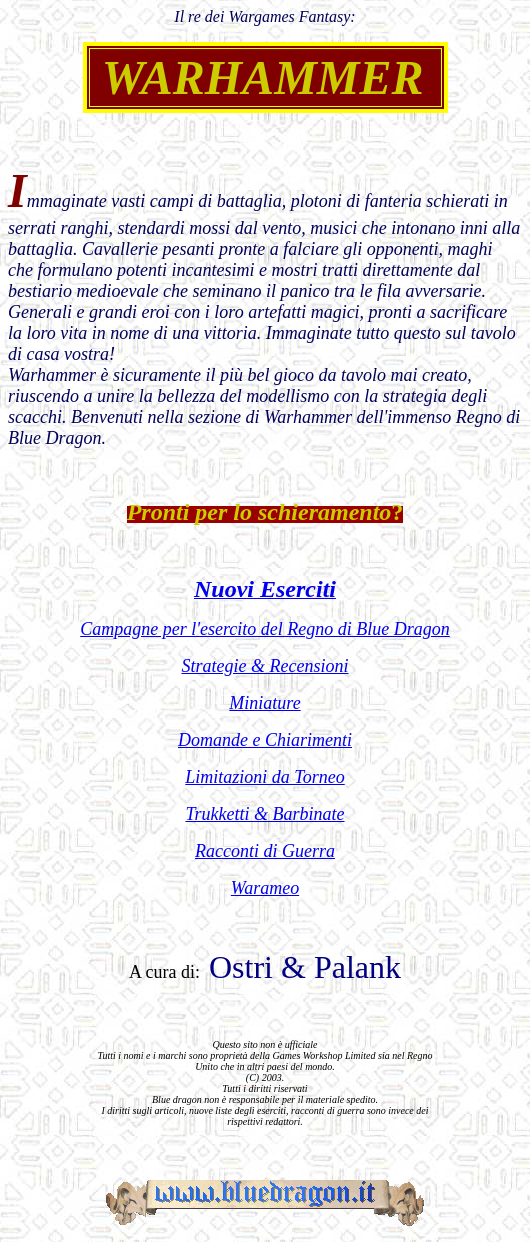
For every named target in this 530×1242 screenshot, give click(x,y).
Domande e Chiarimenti (265, 740)
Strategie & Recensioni (265, 666)
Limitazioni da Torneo (264, 777)
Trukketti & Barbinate (265, 814)
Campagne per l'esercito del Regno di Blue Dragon (265, 629)
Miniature (264, 703)
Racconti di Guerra (265, 851)
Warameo (265, 888)
